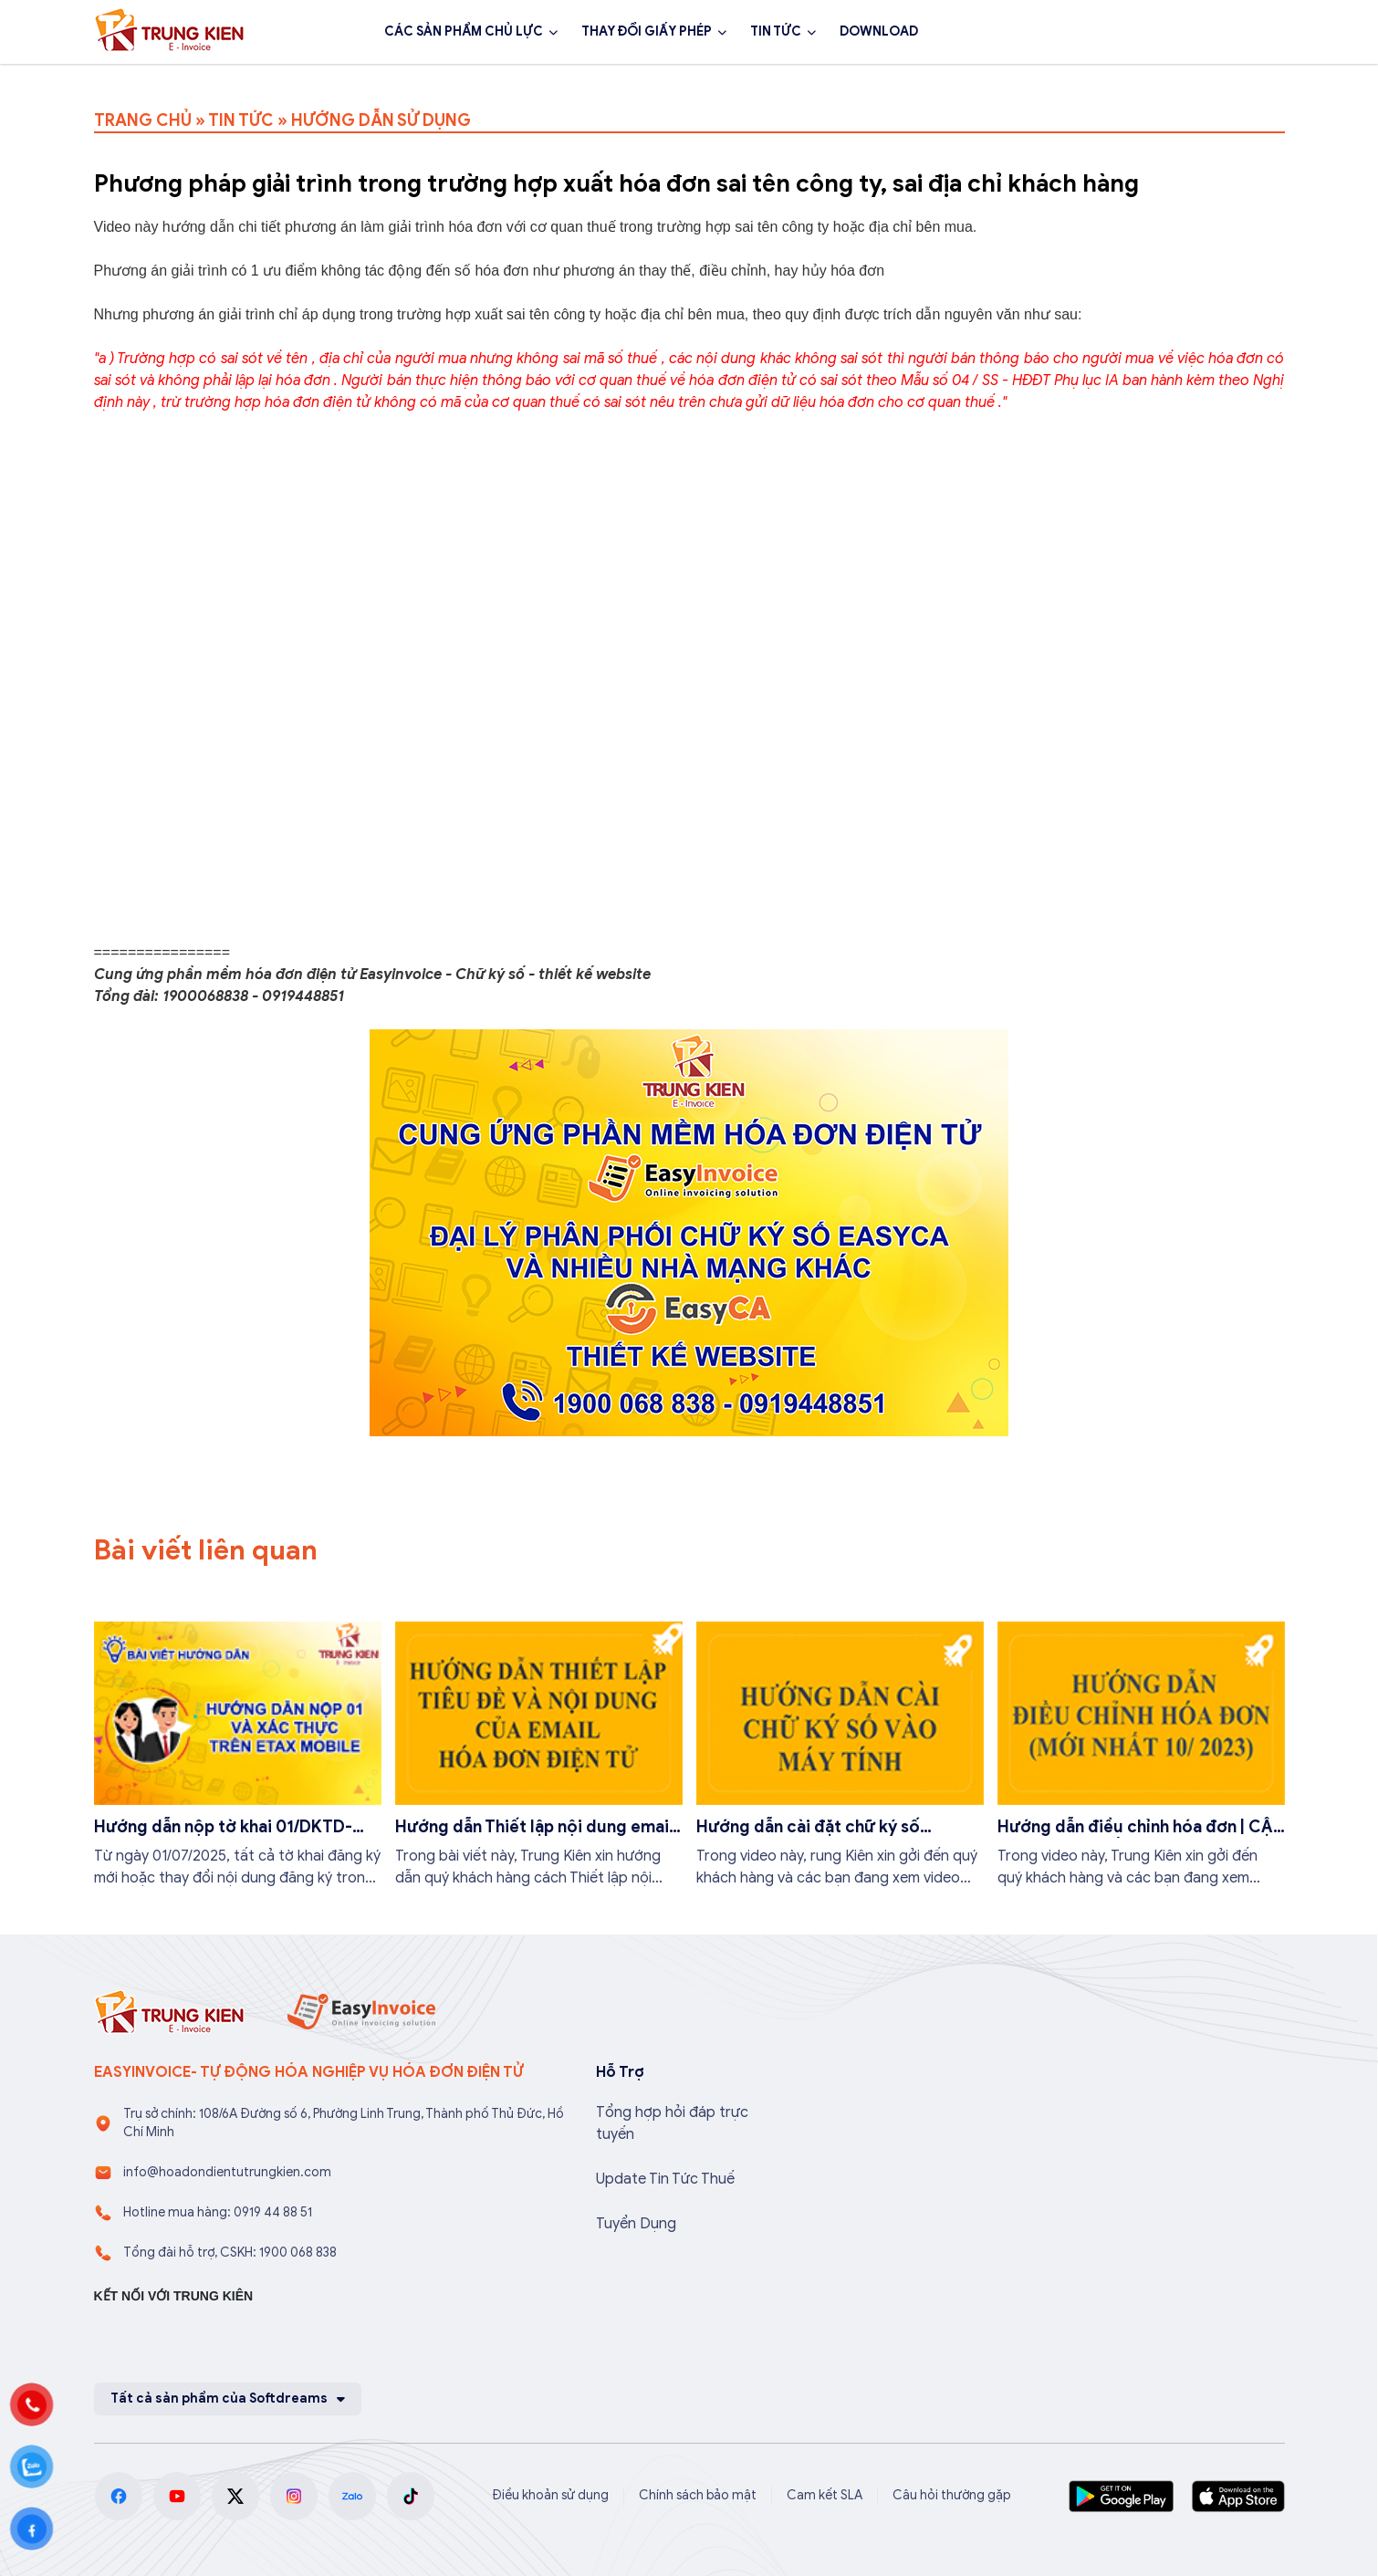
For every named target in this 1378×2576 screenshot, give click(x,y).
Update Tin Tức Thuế (665, 2179)
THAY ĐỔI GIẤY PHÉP (646, 31)
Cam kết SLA (824, 2495)
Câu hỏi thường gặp (952, 2495)
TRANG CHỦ (143, 120)
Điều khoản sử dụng (550, 2495)
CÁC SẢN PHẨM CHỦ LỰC (463, 31)
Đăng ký (1235, 32)
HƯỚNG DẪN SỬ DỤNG (381, 120)
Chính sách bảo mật (698, 2495)
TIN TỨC (775, 31)
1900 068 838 (1104, 32)
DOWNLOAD (879, 31)
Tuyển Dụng (636, 2224)
